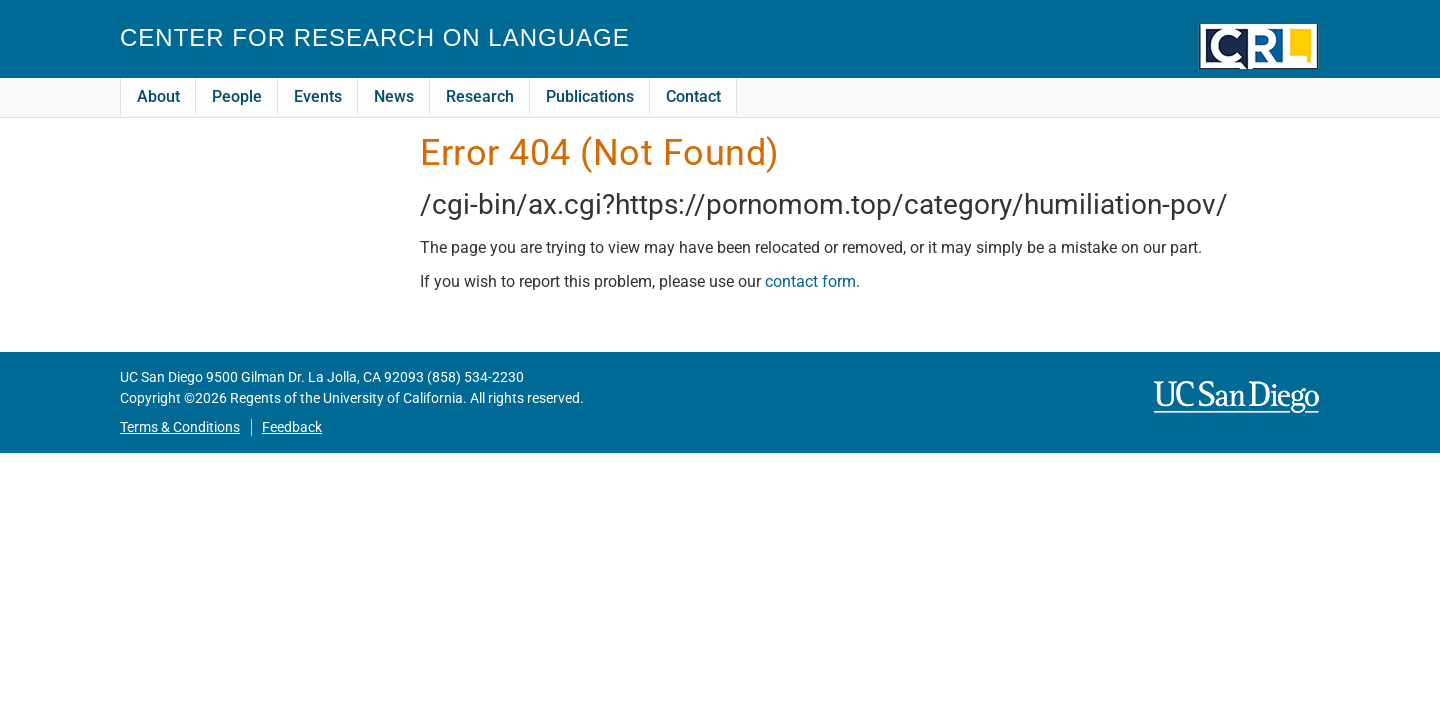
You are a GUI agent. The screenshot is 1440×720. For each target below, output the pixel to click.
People (237, 96)
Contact (693, 96)
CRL (1259, 46)
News (394, 96)
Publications (590, 96)
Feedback (292, 427)
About (158, 96)
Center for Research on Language (375, 37)
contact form (810, 281)
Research (480, 96)
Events (318, 96)
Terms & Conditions (180, 427)
